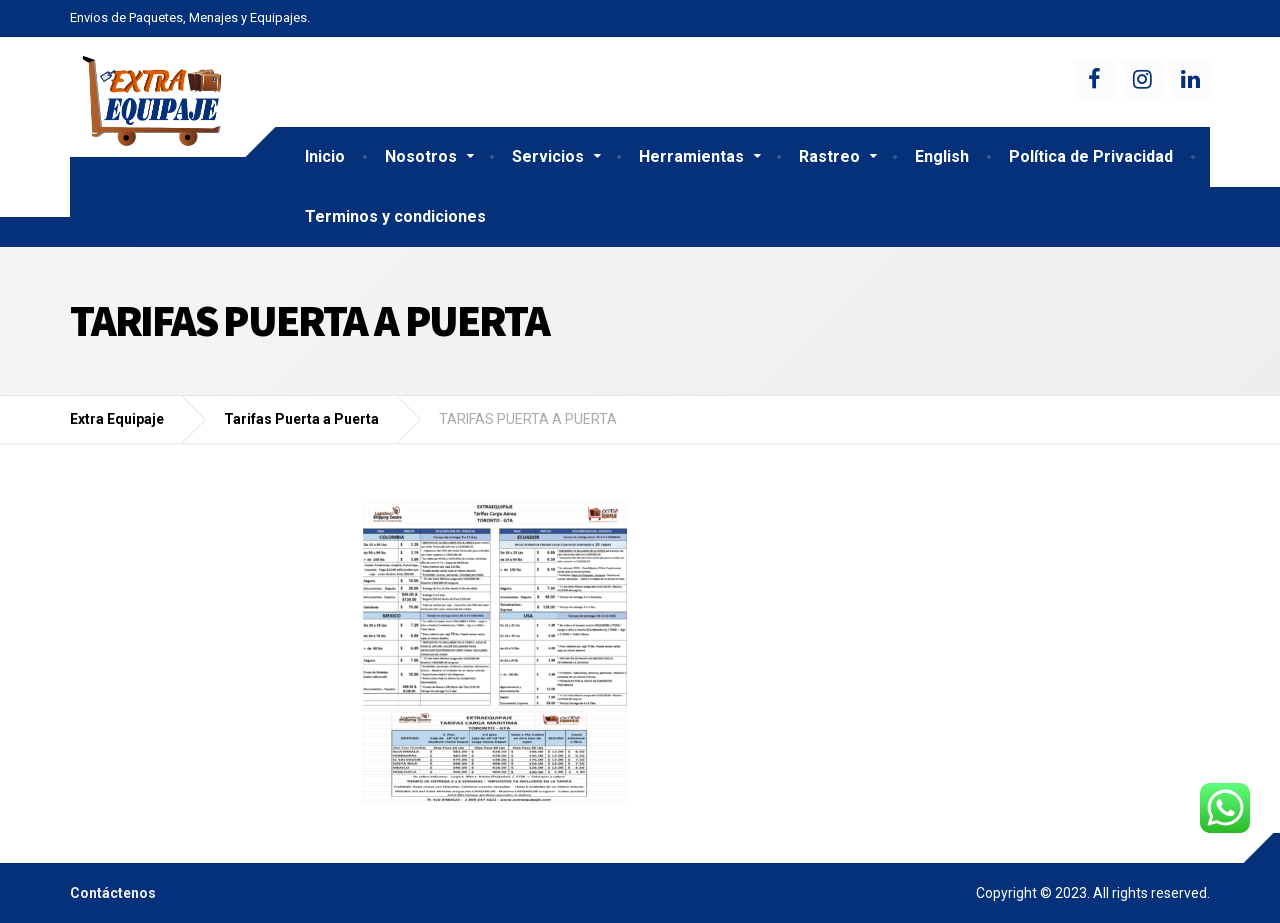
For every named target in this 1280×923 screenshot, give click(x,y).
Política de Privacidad (1091, 156)
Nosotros (421, 156)
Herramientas (691, 156)
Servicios (548, 156)
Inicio (325, 156)
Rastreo (829, 156)
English (942, 156)
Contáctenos (113, 893)
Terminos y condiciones (395, 216)
